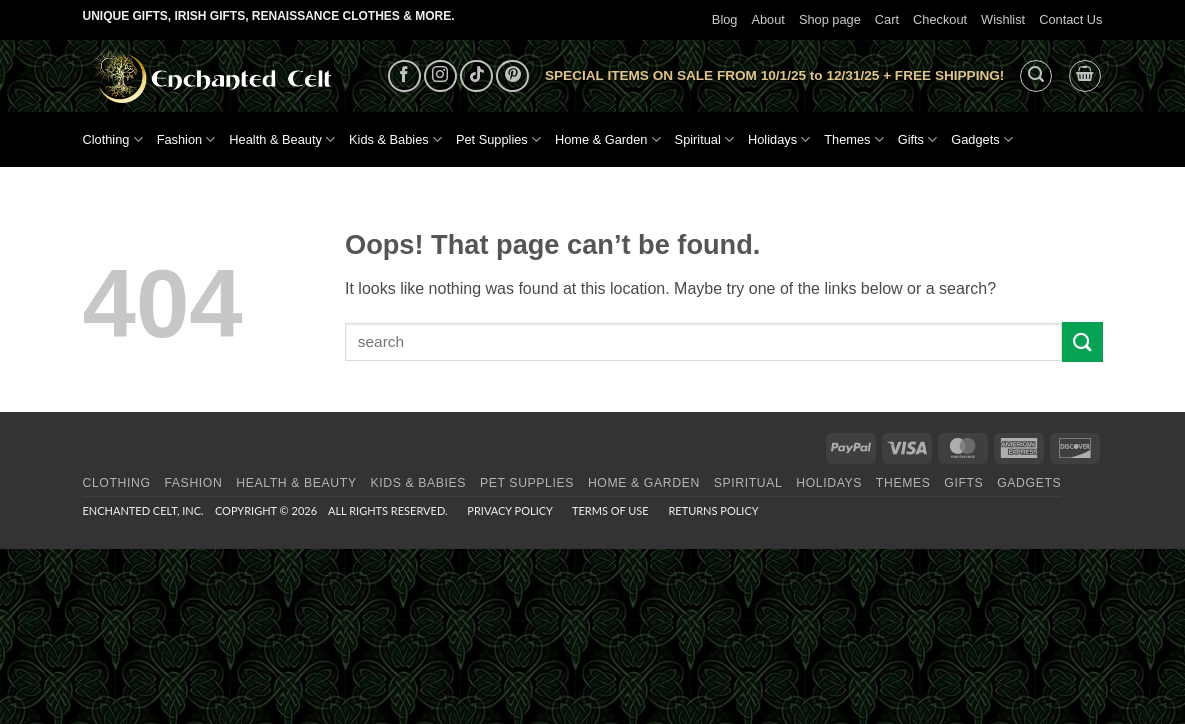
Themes (853, 139)
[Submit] (1082, 341)
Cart (887, 19)
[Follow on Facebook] (404, 76)
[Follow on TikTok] (476, 76)
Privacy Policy (509, 510)
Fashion (186, 139)
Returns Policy (713, 510)
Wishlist (1003, 19)
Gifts (918, 139)
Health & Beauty (282, 139)
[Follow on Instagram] (440, 76)
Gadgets (982, 139)
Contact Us (1070, 19)
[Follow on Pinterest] (512, 76)
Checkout (940, 19)
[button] (1036, 76)
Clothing (113, 139)
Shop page (830, 19)
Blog (725, 19)
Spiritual (704, 139)
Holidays (779, 139)
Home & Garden (608, 139)
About (767, 19)
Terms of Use (610, 510)
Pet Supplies (498, 139)
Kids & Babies (395, 139)
